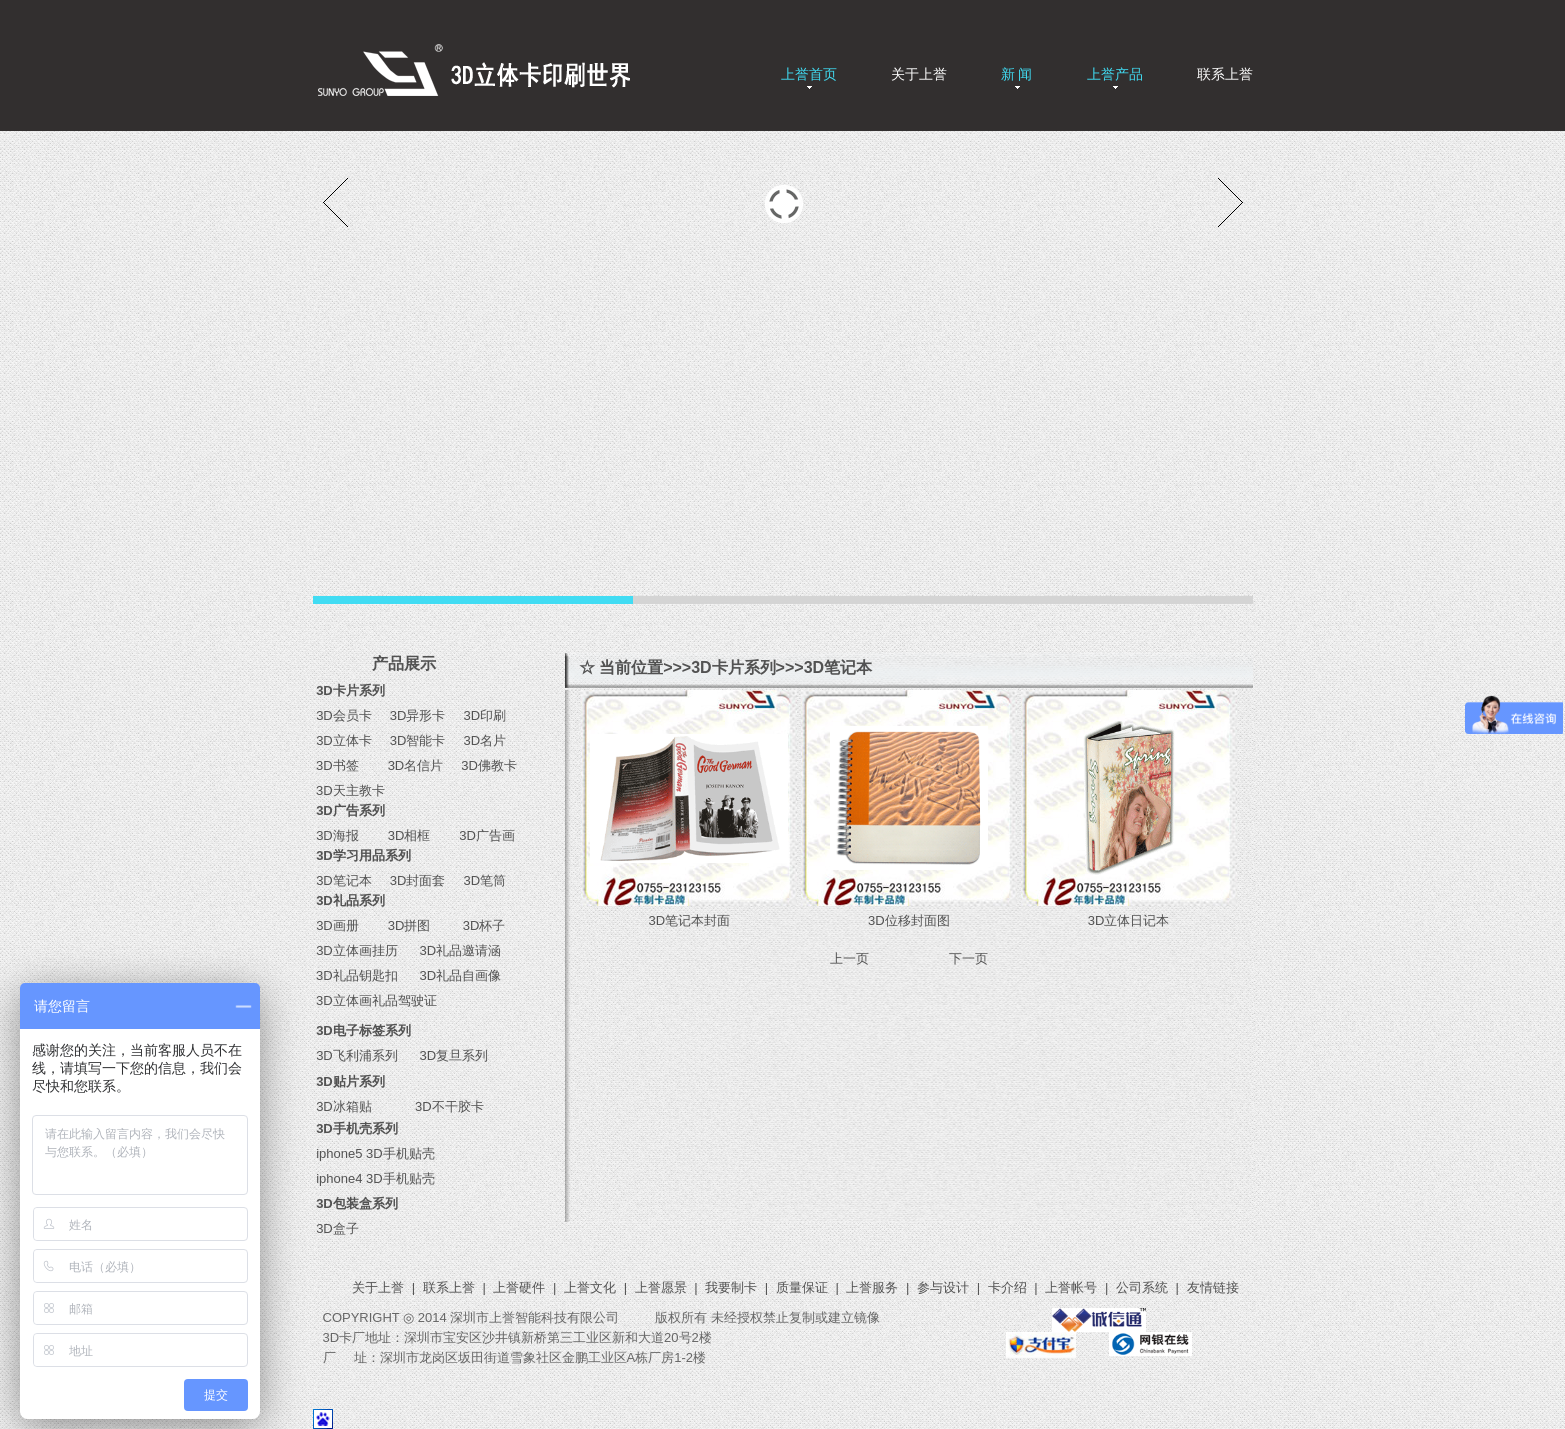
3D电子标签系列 (363, 1030)
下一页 (968, 958)
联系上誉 (1225, 74)
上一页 (849, 958)
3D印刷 (477, 715)
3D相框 (405, 835)
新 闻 (1017, 74)
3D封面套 (418, 880)
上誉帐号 (1071, 1287)
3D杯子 (476, 925)
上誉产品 (1115, 74)
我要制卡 (731, 1287)
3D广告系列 (350, 810)
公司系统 (1142, 1287)
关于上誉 (919, 74)
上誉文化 (590, 1287)
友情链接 (1213, 1287)
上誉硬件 (519, 1287)
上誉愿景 (661, 1287)
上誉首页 (809, 74)
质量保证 (802, 1287)
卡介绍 (1007, 1287)
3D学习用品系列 (363, 855)
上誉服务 (872, 1287)
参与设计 (943, 1287)
